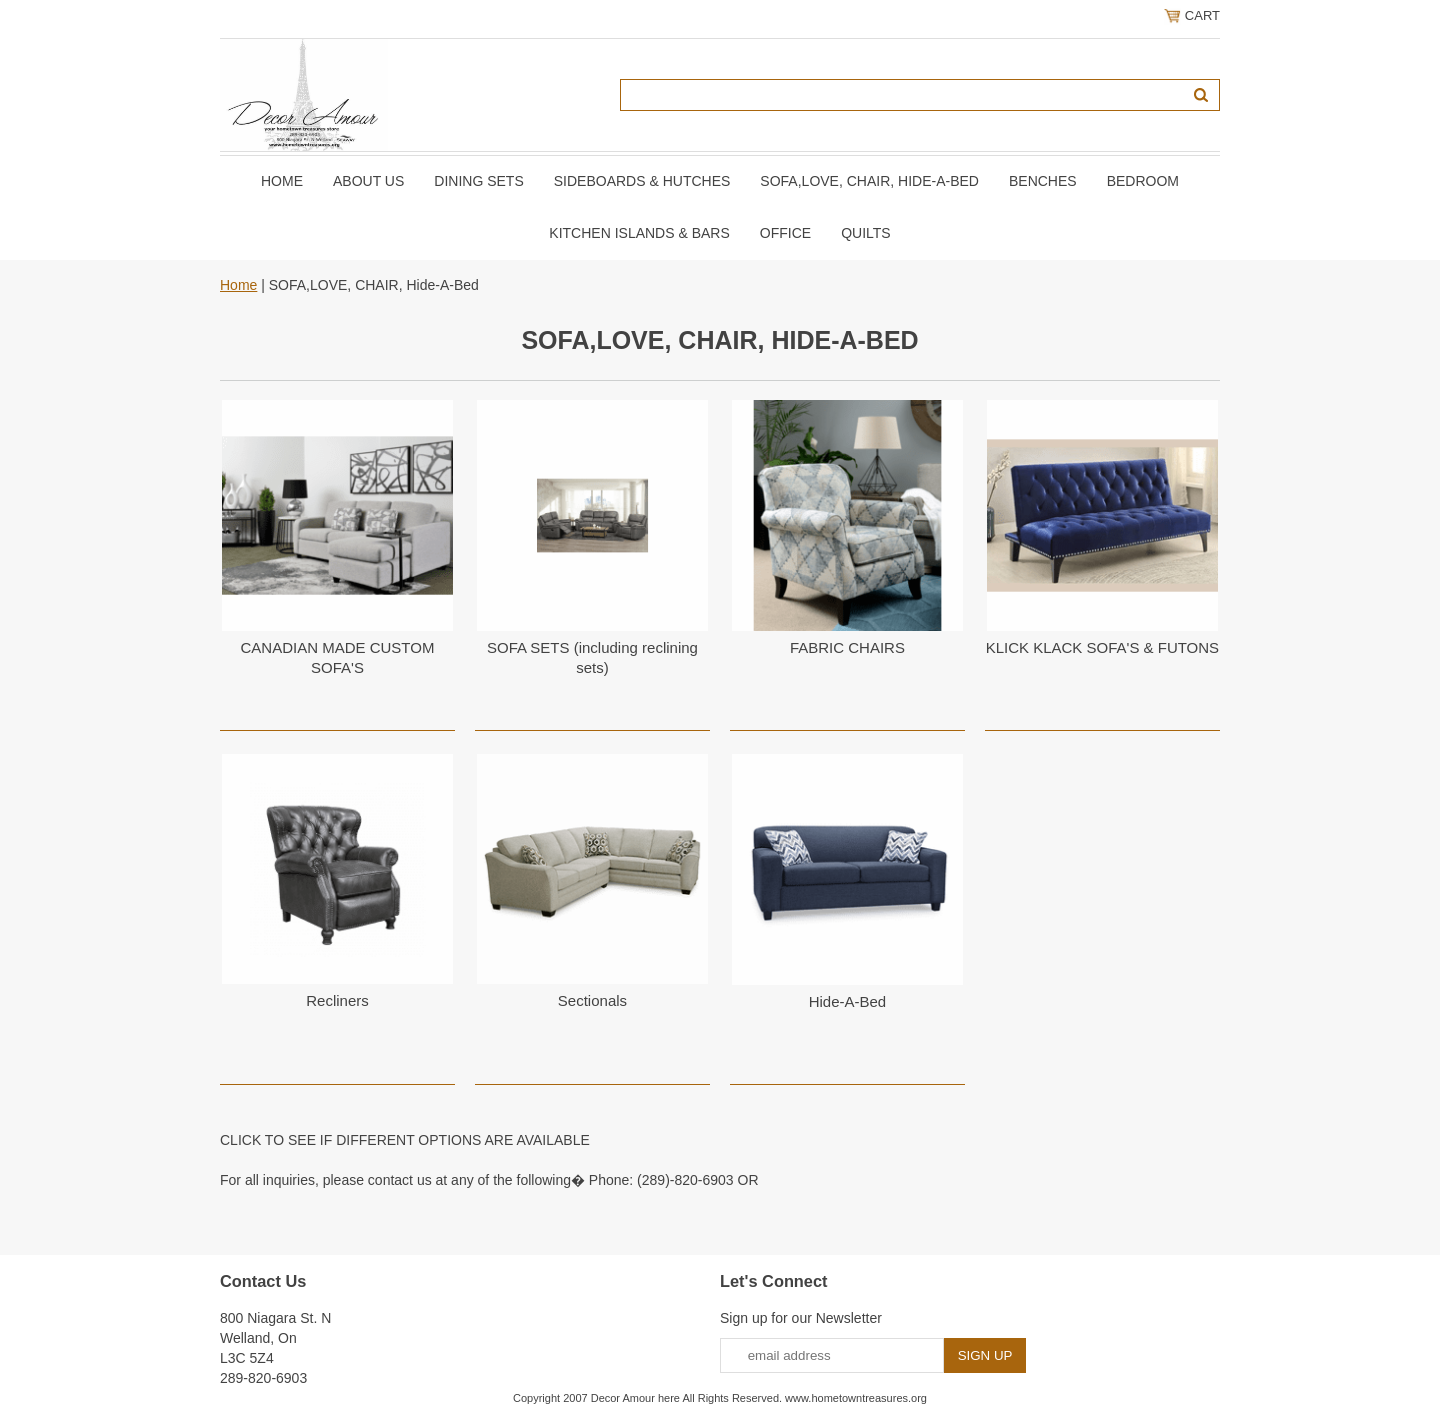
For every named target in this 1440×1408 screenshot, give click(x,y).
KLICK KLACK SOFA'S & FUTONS (1103, 647)
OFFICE (785, 233)
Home (282, 181)
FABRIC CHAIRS (847, 647)
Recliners (337, 1000)
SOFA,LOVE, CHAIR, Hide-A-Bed (869, 181)
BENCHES (1043, 181)
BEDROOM (1143, 181)
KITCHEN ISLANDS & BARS (639, 233)
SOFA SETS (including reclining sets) (592, 657)
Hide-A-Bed (848, 1001)
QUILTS (866, 233)
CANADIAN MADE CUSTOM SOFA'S (338, 657)
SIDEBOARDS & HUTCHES (642, 181)
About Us (368, 181)
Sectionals (592, 1000)
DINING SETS (478, 181)
